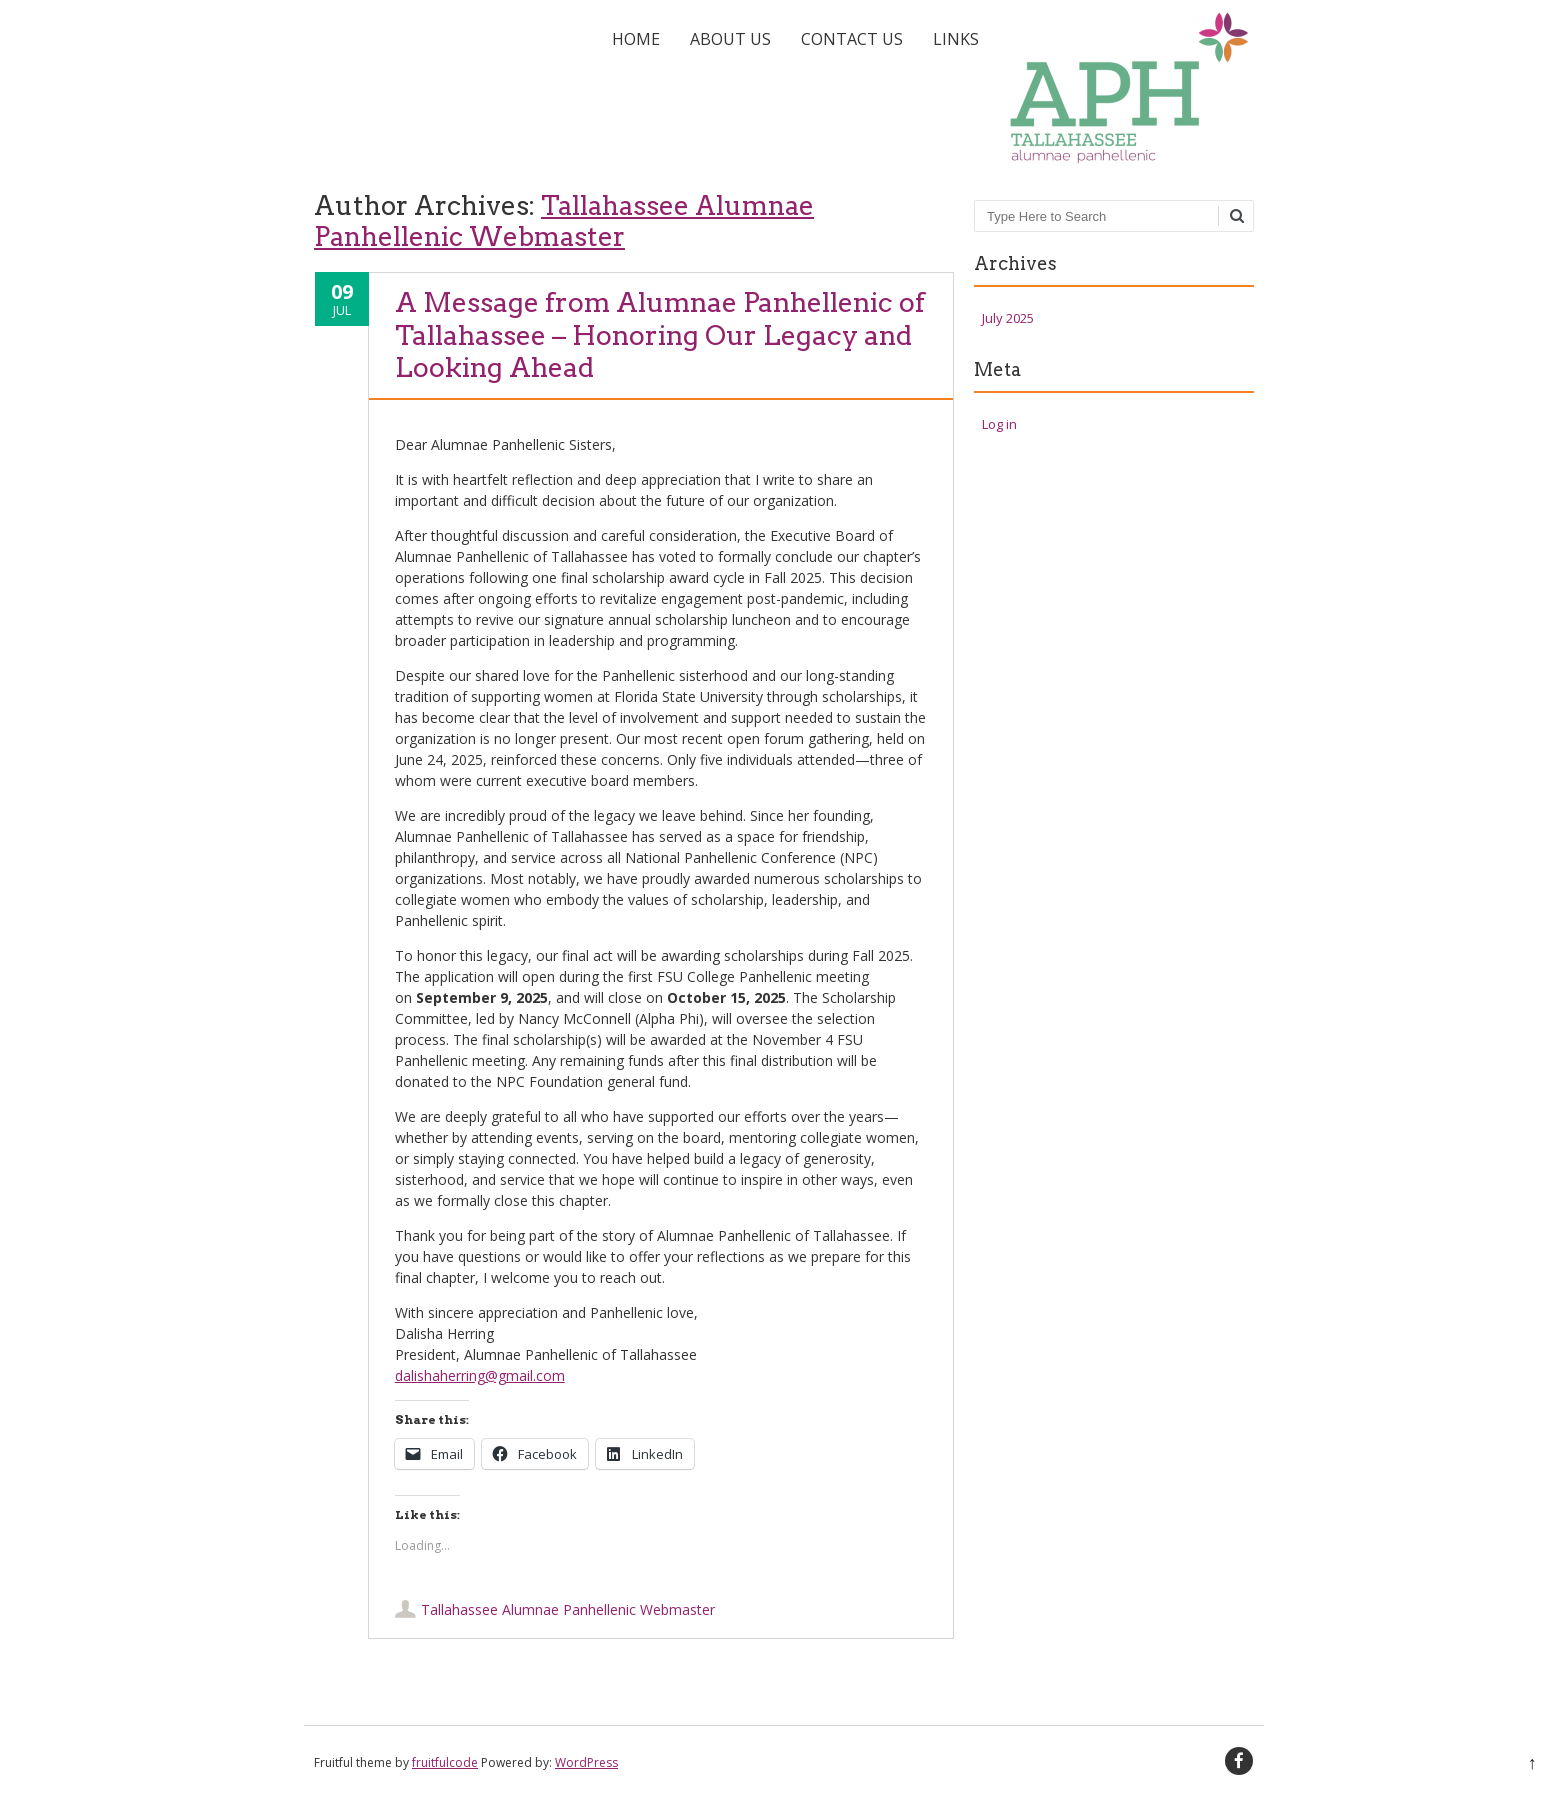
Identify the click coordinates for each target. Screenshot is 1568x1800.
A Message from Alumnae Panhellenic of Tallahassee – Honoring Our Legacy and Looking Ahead (660, 335)
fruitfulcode (445, 1762)
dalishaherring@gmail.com (480, 1375)
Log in (999, 424)
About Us (730, 39)
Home (636, 39)
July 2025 (1008, 318)
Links (956, 39)
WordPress (586, 1762)
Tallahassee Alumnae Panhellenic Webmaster (564, 221)
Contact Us (852, 39)
